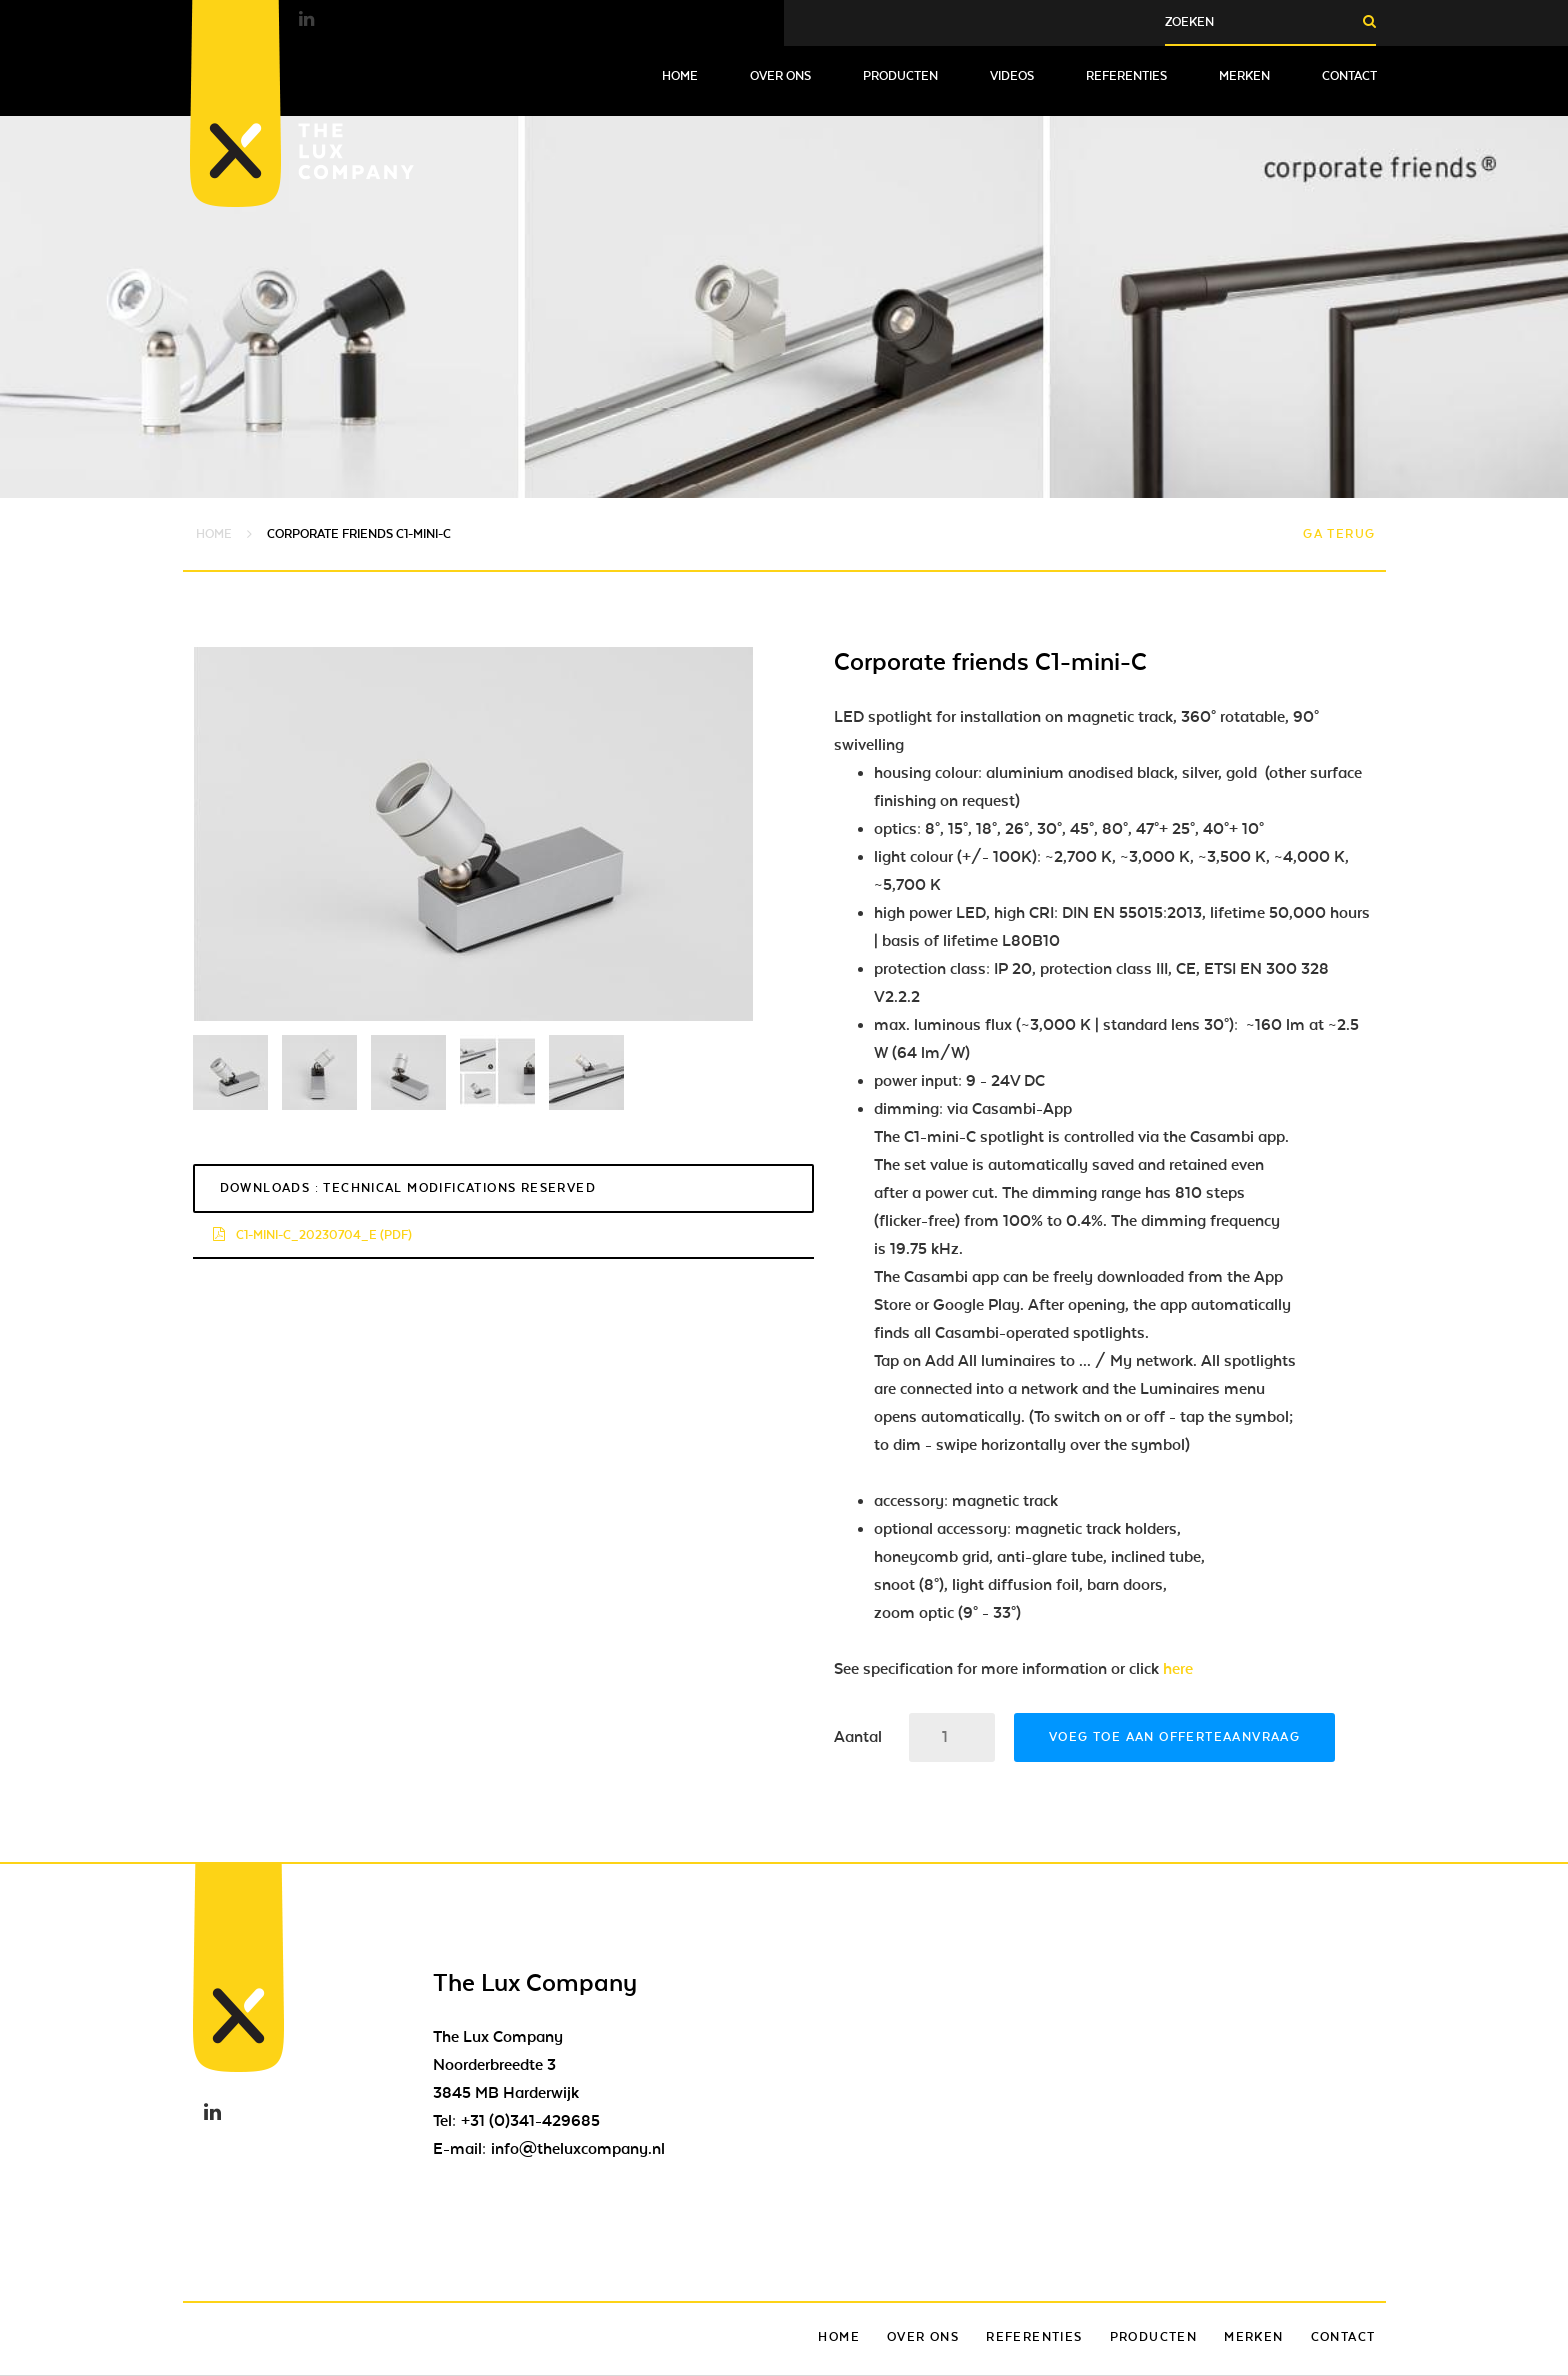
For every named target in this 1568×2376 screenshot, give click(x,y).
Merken (1244, 76)
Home (680, 76)
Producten (900, 76)
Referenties (1126, 76)
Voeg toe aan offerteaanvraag (1174, 1737)
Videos (1012, 76)
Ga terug (1339, 534)
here (1178, 1669)
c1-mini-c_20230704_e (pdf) (312, 1235)
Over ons (780, 76)
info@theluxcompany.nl (578, 2149)
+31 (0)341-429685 (530, 2121)
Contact (1349, 76)
